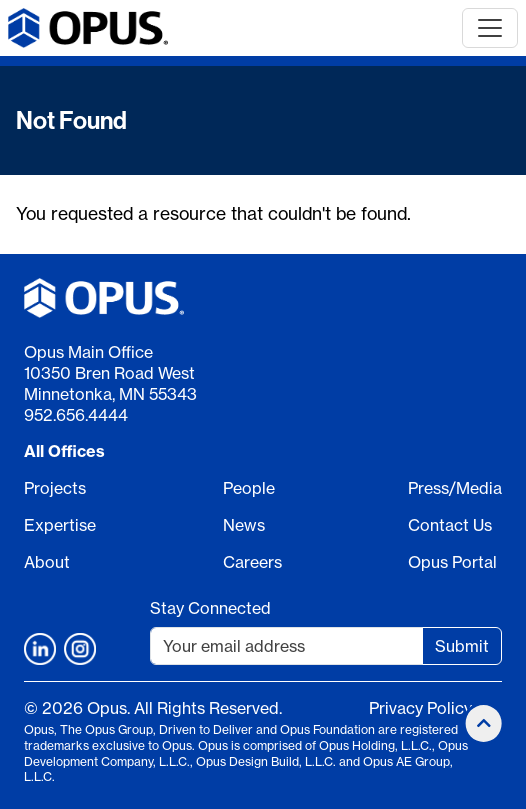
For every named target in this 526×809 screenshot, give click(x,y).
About (47, 562)
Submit (462, 646)
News (244, 525)
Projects (55, 488)
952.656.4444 (76, 415)
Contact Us (450, 525)
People (249, 488)
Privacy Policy (420, 708)
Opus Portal (452, 562)
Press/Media (455, 488)
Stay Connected (210, 608)
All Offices (64, 451)
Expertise (60, 525)
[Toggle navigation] (490, 28)
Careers (252, 562)
